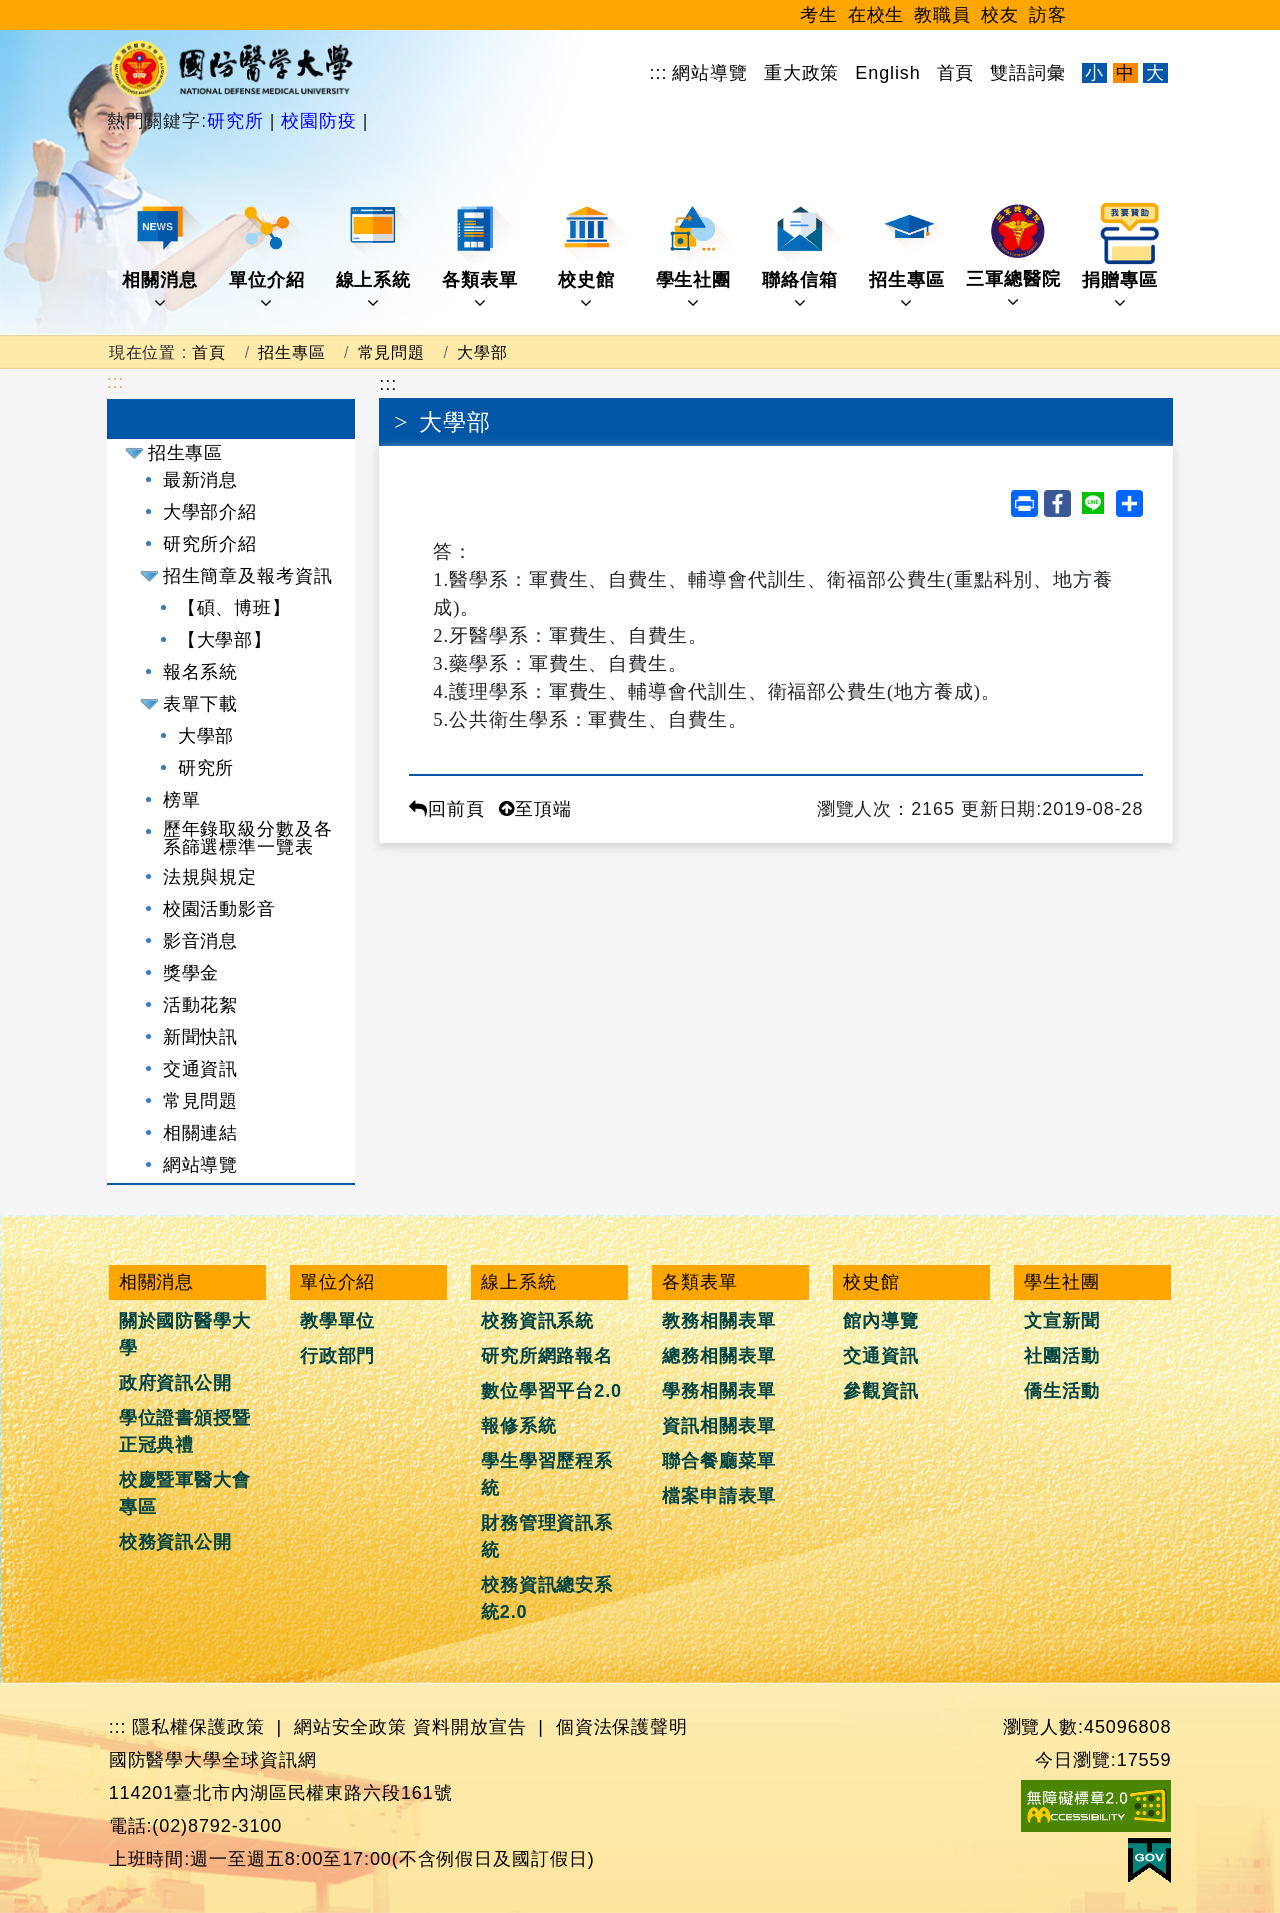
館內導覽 (881, 1321)
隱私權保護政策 (198, 1727)
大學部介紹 (210, 512)
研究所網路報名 (547, 1356)
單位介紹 (268, 257)
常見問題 (392, 352)
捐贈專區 (1121, 257)
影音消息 (201, 941)
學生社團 (695, 257)
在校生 (876, 15)
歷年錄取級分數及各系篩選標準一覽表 (248, 838)
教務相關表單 (718, 1321)
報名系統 (201, 672)
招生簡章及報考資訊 (248, 576)
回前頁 (447, 809)
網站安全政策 (350, 1727)
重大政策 (802, 73)
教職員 (942, 15)
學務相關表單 (718, 1391)
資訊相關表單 (718, 1426)
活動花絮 (201, 1005)
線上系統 (375, 257)
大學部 (482, 352)
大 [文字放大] (1155, 73)
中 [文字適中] (1125, 73)
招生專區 (908, 257)
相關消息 (161, 257)
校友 (1000, 15)
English (887, 73)
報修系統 (519, 1426)
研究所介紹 (210, 544)
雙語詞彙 (1028, 73)
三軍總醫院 (1013, 257)
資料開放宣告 (469, 1727)
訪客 (1048, 15)
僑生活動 (1062, 1391)
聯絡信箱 (801, 257)
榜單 (182, 800)
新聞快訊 (201, 1037)
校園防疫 (318, 121)
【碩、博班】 (234, 608)
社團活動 (1062, 1356)
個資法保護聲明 (622, 1727)
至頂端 (535, 809)
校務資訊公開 (175, 1542)
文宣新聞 (1062, 1321)
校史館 (593, 257)
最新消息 (201, 480)
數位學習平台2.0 (551, 1391)
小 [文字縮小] (1094, 73)
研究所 (238, 121)
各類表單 (481, 257)
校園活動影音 (219, 909)
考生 (819, 15)
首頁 (956, 73)
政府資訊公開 (175, 1383)
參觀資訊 (881, 1391)
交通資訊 (201, 1069)
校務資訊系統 (537, 1321)
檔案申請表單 (718, 1496)
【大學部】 (225, 640)
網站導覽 (710, 73)
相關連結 (201, 1133)
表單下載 (201, 704)
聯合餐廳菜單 (718, 1461)
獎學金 (191, 973)
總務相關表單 (718, 1356)
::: (659, 73)
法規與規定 (210, 877)
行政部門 (338, 1356)
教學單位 (338, 1321)
